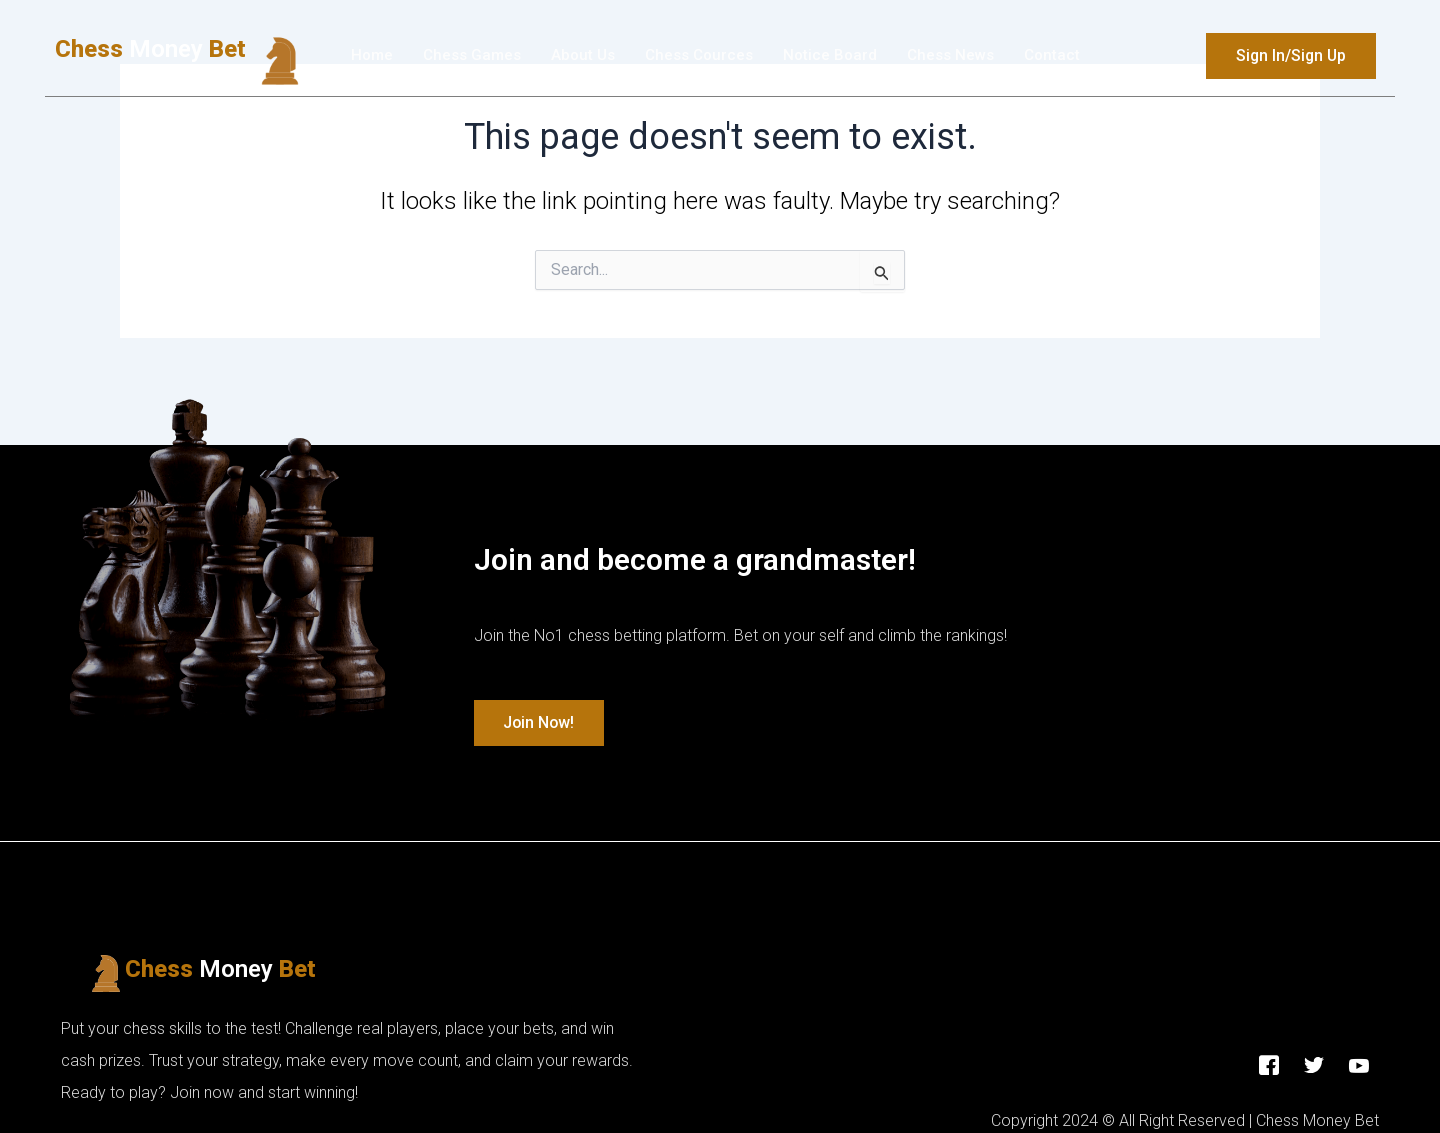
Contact (1052, 56)
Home (372, 56)
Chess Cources (699, 56)
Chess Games (472, 56)
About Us (583, 56)
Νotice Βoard (830, 56)
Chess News (950, 56)
